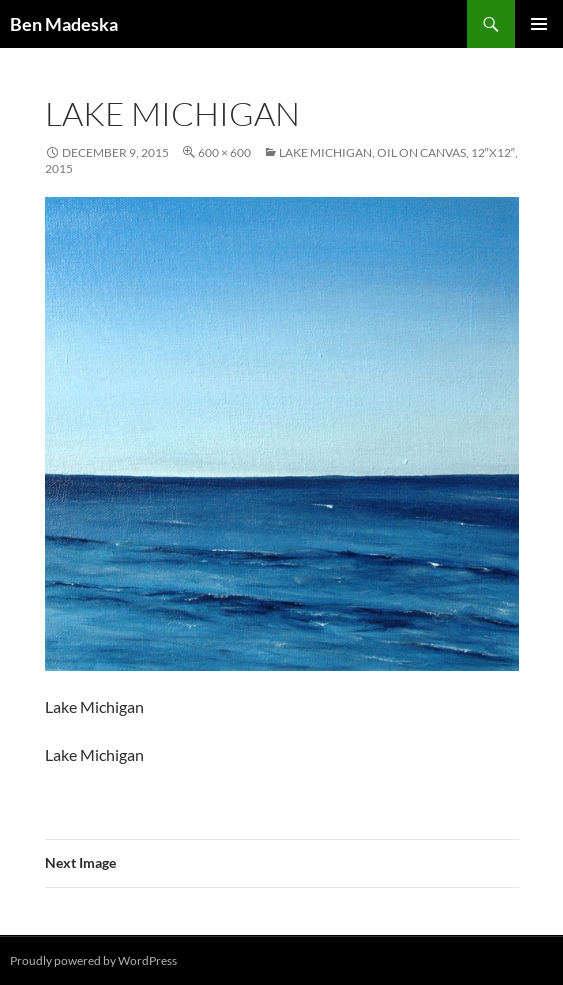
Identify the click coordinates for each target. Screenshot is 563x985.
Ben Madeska (64, 24)
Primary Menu (539, 24)
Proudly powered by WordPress (93, 960)
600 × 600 (224, 152)
